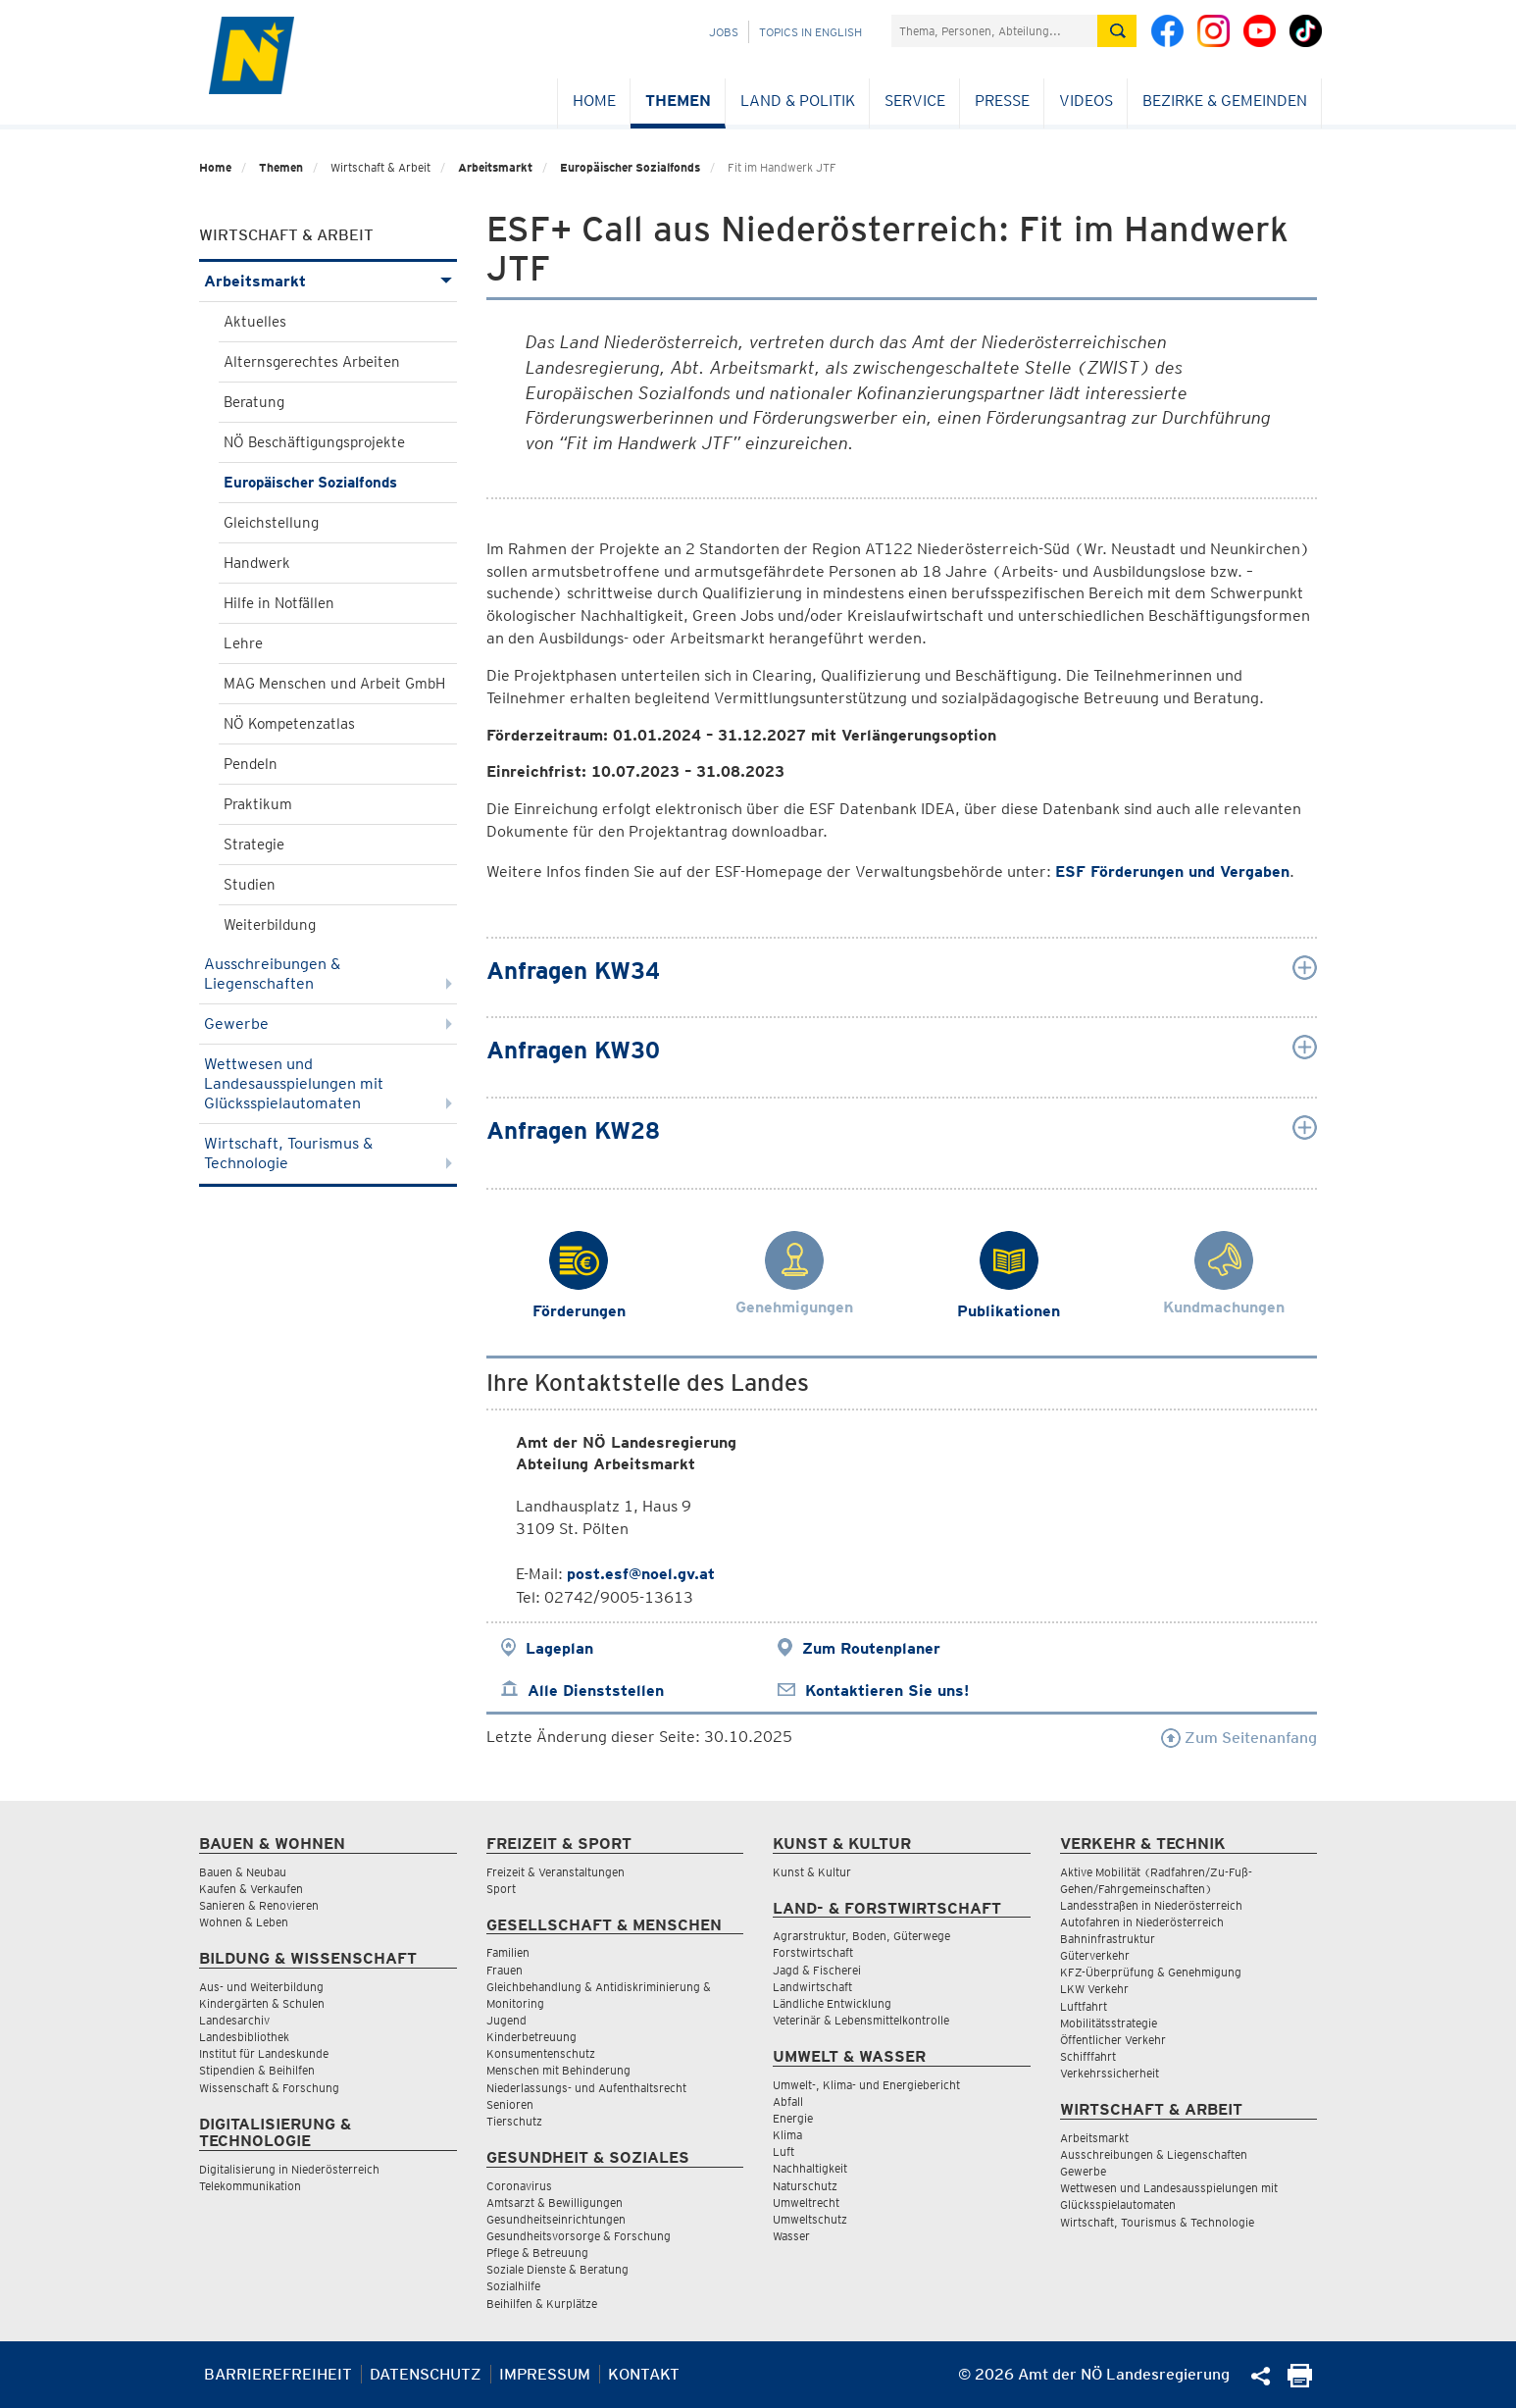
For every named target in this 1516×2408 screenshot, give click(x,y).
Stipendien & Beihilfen (257, 2070)
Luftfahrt (1083, 2006)
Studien (250, 885)
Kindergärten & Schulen (262, 2003)
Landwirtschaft (812, 1986)
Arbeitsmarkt (495, 167)
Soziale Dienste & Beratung (557, 2269)
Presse (1002, 100)
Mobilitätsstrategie (1108, 2023)
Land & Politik (797, 100)
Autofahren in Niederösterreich (1142, 1922)
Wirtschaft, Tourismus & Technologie (328, 1153)
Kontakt (644, 2374)
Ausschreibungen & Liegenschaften (328, 973)
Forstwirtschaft (813, 1952)
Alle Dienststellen (596, 1690)
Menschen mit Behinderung (558, 2070)
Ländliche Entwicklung (832, 2003)
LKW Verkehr (1094, 1988)
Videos (1086, 100)
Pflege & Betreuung (537, 2252)
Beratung (254, 402)
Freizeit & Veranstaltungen (555, 1872)
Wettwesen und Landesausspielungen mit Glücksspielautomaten (328, 1083)
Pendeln (251, 764)
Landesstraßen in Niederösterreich (1151, 1905)
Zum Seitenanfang (1239, 1737)
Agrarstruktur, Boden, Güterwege (861, 1935)
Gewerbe (328, 1023)
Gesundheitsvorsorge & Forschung (578, 2236)
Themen (678, 100)
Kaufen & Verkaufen (251, 1888)
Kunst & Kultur (812, 1872)
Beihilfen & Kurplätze (541, 2303)
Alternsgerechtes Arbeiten (312, 362)
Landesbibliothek (244, 2036)
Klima (787, 2134)
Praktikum (258, 804)
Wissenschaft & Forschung (269, 2087)
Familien (508, 1952)
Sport (501, 1888)
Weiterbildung (270, 925)
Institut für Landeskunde (263, 2053)
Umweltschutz (810, 2219)
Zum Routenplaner (871, 1648)
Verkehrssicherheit (1109, 2073)
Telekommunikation (250, 2185)
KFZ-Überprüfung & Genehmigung (1150, 1972)
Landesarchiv (234, 2020)
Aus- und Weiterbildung (261, 1986)
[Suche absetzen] (1117, 31)
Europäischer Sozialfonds (630, 167)
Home (594, 100)
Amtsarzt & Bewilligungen (554, 2202)
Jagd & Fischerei (817, 1970)
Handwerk (257, 563)
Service (914, 100)
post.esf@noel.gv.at (641, 1573)
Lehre (243, 643)
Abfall (788, 2101)
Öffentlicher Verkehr (1113, 2039)
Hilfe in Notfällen (279, 603)
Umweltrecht (806, 2202)
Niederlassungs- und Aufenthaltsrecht (586, 2087)
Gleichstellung (271, 523)
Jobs (723, 32)
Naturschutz (805, 2185)
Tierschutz (514, 2121)
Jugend (506, 2020)
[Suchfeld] (994, 31)
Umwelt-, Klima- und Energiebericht (866, 2084)
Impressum (544, 2374)
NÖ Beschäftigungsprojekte (314, 442)
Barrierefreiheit (278, 2374)
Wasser (791, 2236)
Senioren (509, 2104)
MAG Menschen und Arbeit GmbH (334, 683)
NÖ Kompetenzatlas (289, 724)
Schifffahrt (1088, 2056)
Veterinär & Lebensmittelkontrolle (861, 2020)
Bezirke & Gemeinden (1224, 100)
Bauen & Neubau (242, 1872)
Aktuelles (255, 322)
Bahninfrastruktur (1107, 1938)
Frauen (504, 1970)
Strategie (254, 844)
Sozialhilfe (513, 2286)
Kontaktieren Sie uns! (887, 1690)
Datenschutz (425, 2374)
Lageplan (559, 1648)
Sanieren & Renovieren (259, 1905)
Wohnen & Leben (243, 1922)
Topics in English (810, 32)
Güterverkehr (1095, 1955)
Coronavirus (519, 2185)
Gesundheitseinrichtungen (556, 2219)
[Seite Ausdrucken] (1300, 2382)
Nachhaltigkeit (810, 2168)
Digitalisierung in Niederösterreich (289, 2169)
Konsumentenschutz (540, 2053)
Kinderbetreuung (531, 2036)
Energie (793, 2118)
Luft (783, 2151)
